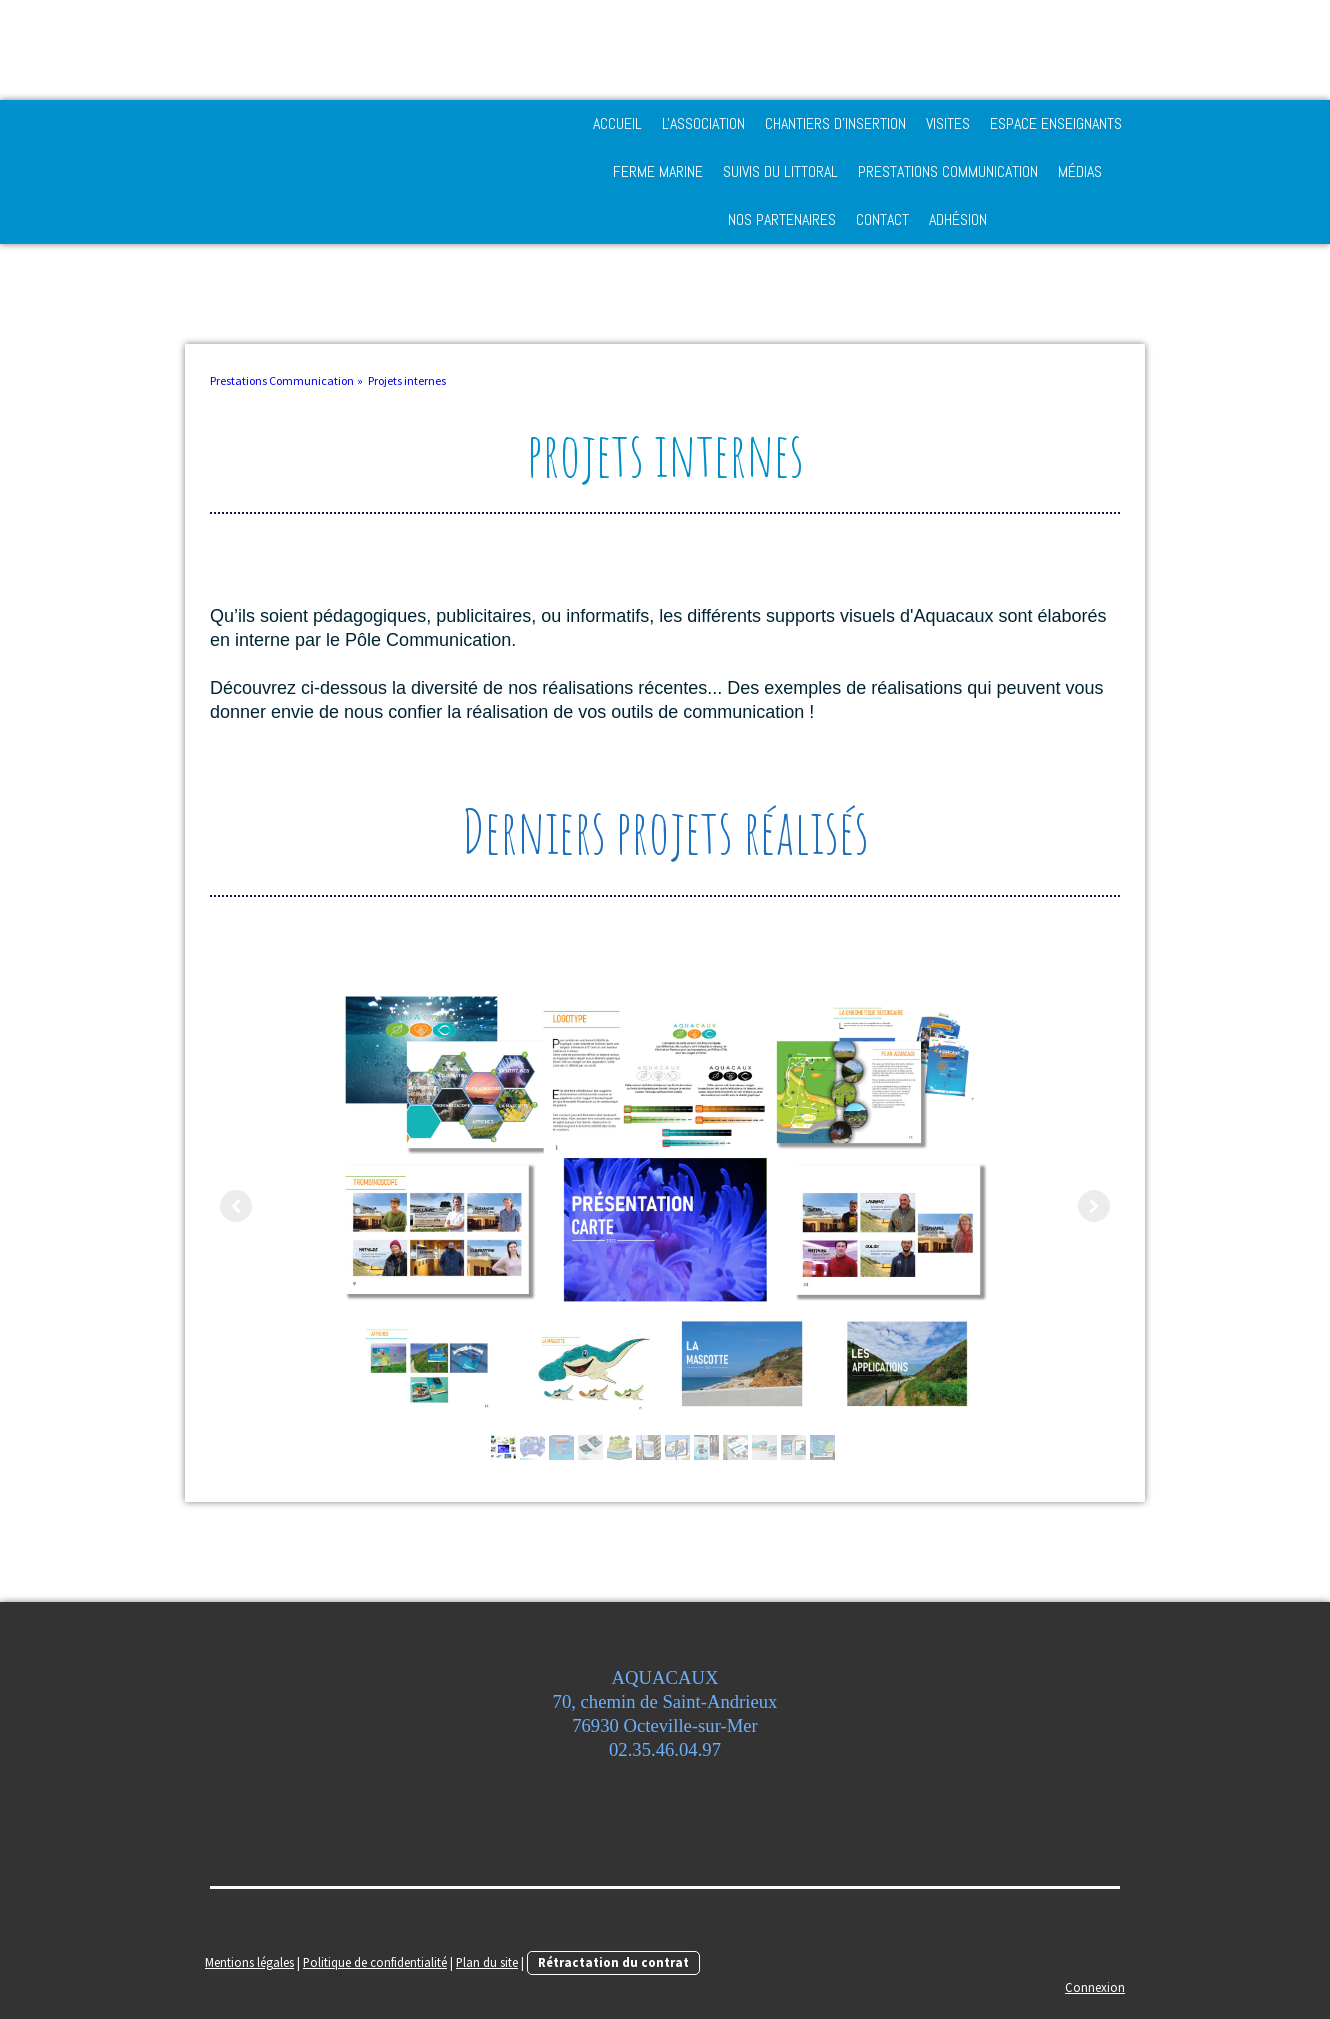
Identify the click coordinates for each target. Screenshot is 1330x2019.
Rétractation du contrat (613, 1962)
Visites (948, 123)
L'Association (703, 123)
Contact (882, 219)
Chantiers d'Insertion (835, 123)
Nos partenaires (782, 219)
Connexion (1095, 1987)
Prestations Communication (948, 171)
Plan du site (487, 1962)
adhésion (958, 219)
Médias (1080, 171)
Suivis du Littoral (780, 171)
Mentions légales (249, 1962)
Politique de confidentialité (375, 1962)
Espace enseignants (1056, 123)
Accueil (617, 123)
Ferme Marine (658, 171)
